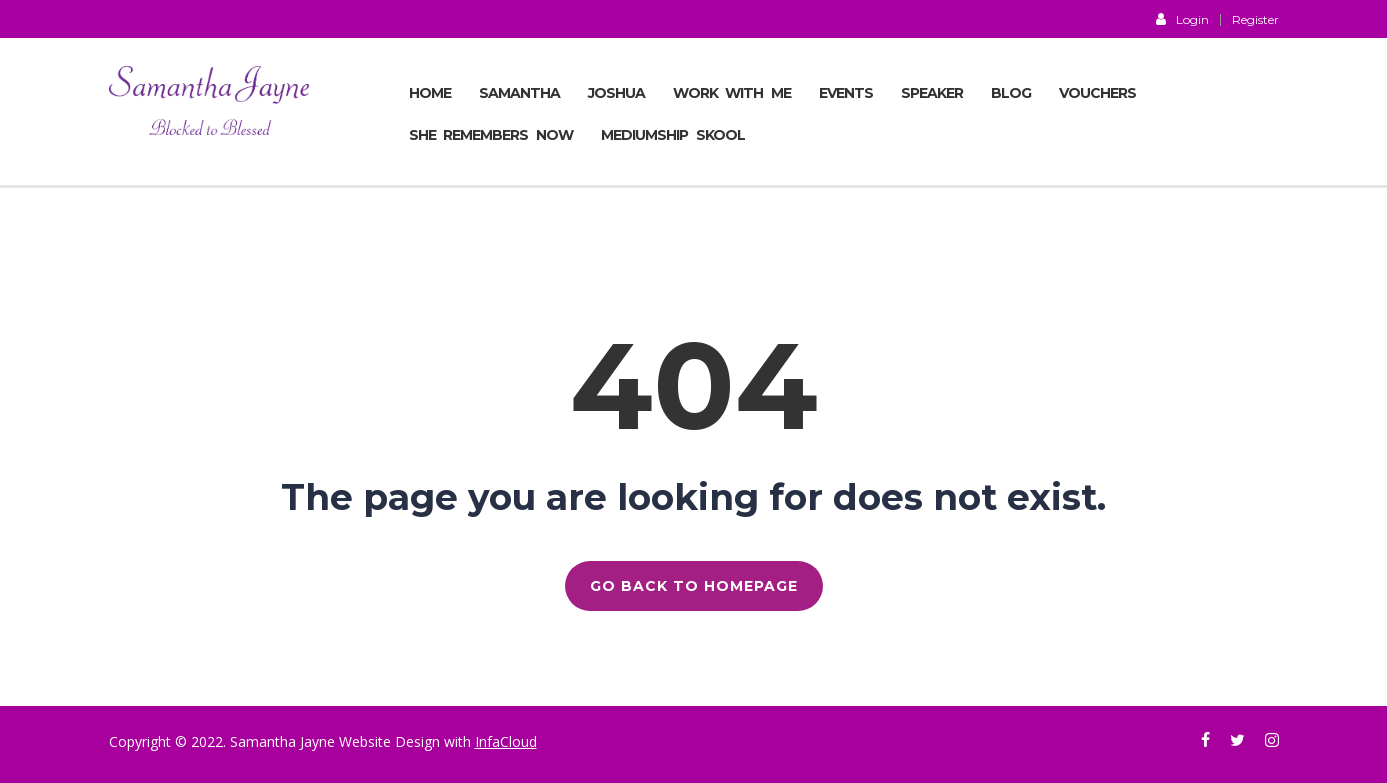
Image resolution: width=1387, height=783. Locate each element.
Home (430, 93)
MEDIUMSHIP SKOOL (673, 135)
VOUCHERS (1097, 93)
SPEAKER (932, 93)
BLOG (1011, 93)
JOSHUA (616, 93)
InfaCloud (506, 741)
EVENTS (846, 93)
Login (1182, 19)
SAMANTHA (519, 93)
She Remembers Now (491, 135)
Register (1255, 20)
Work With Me (732, 93)
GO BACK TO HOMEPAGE (694, 586)
